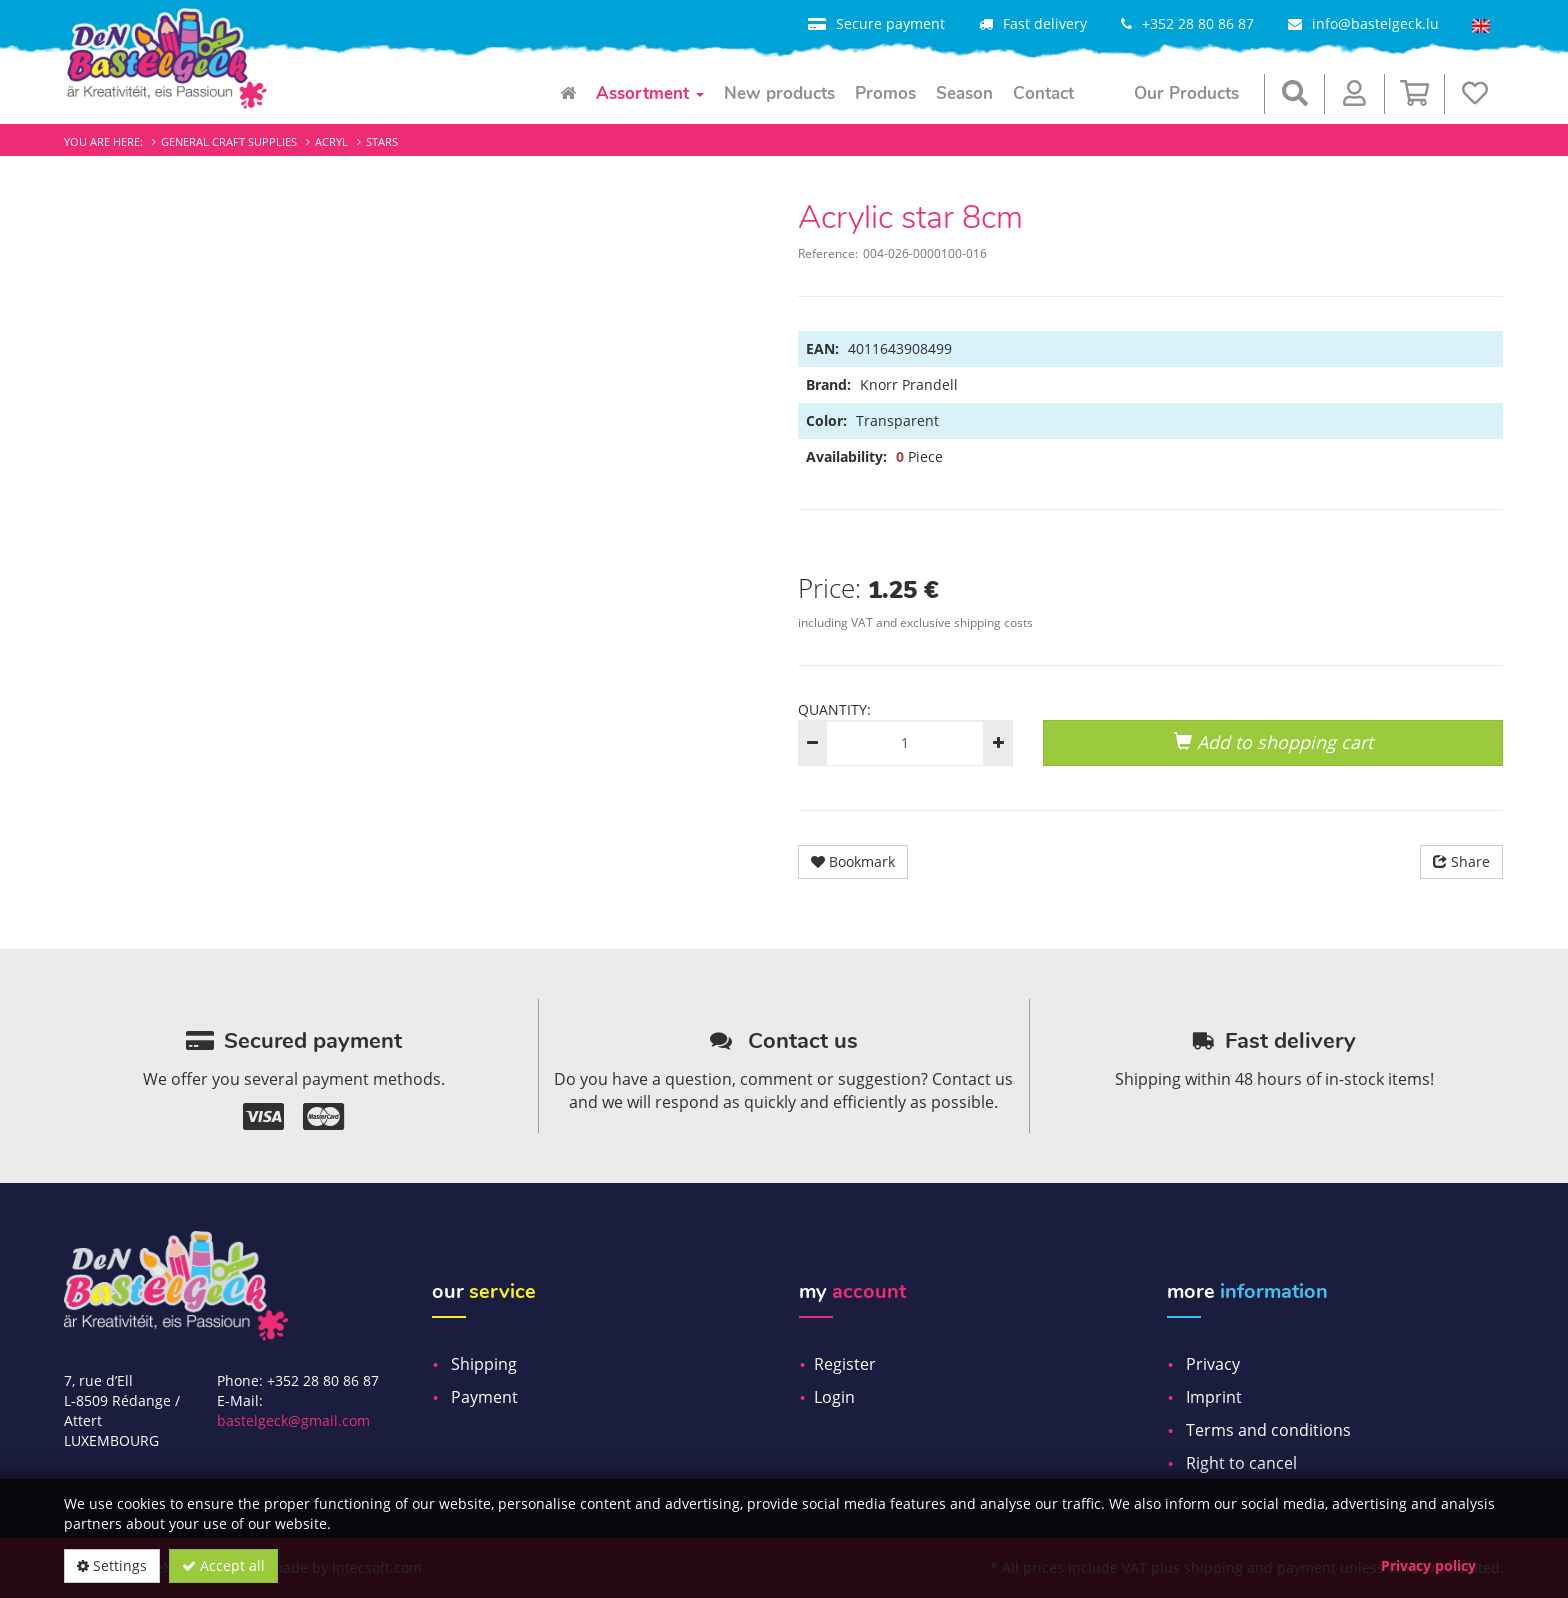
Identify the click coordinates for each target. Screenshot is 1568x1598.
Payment (484, 1397)
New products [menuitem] (779, 93)
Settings (112, 1565)
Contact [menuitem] (1043, 93)
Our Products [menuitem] (1186, 93)
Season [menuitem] (964, 93)
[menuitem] (568, 94)
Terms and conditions (1268, 1430)
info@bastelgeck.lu (1375, 23)
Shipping (484, 1364)
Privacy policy (1428, 1565)
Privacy (1213, 1364)
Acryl (331, 141)
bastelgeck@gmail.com (293, 1420)
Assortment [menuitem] (650, 93)
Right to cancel (1241, 1463)
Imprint (1214, 1397)
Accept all (223, 1565)
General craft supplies (229, 141)
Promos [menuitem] (885, 93)
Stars (382, 141)
